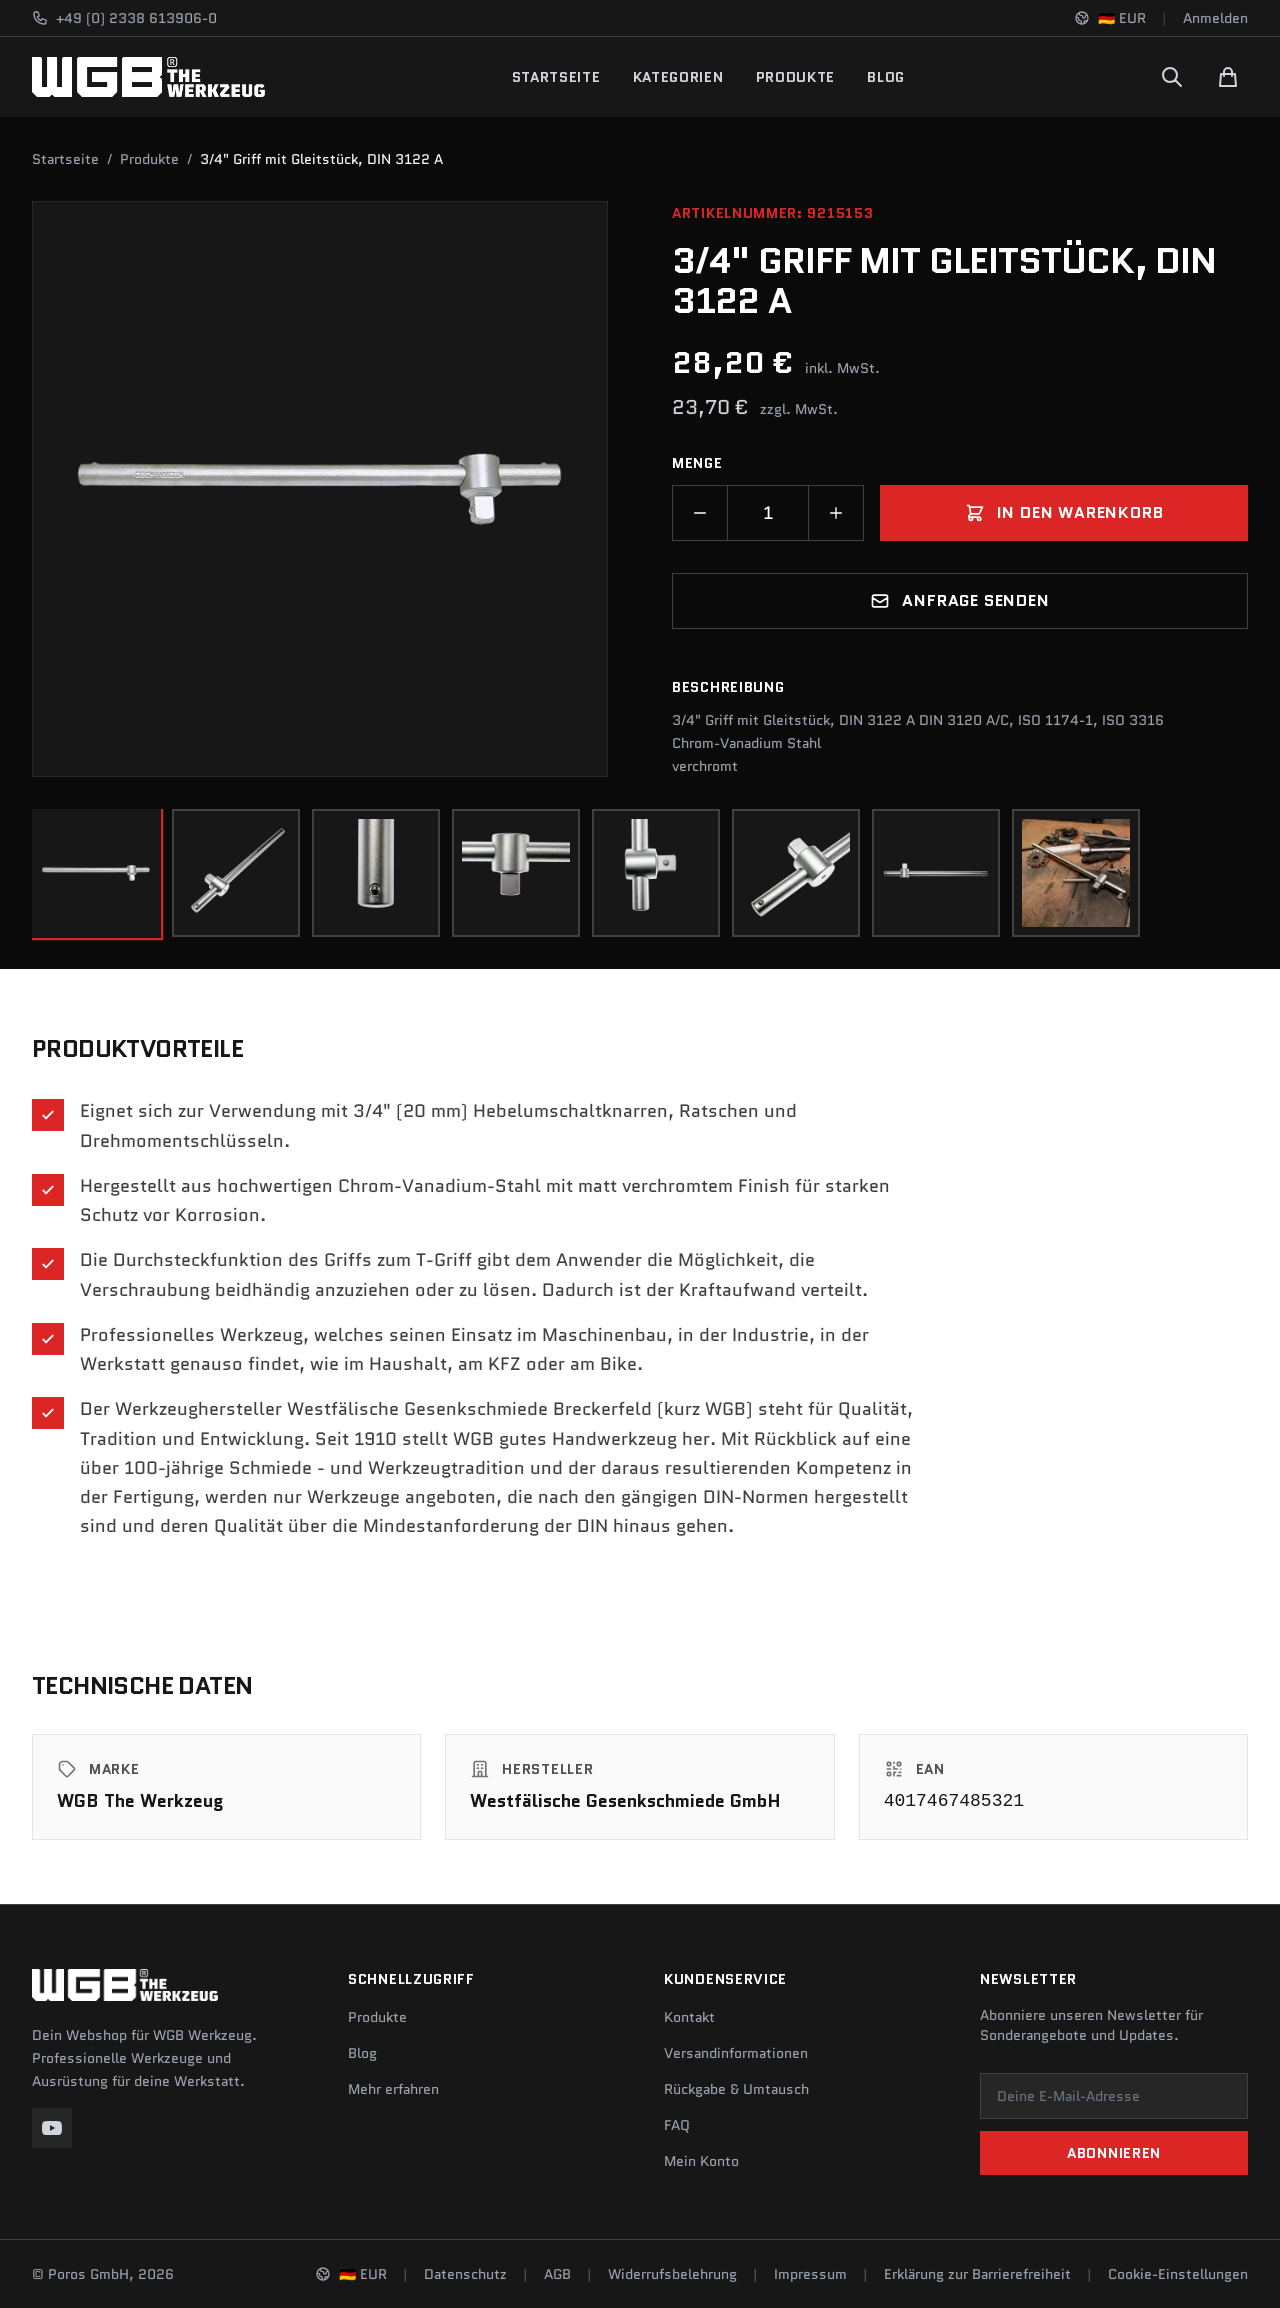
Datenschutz (465, 2274)
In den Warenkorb (1064, 512)
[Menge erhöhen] (836, 513)
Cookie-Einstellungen (1178, 2274)
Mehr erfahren (393, 2089)
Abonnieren (1114, 2153)
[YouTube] (52, 2128)
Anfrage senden (959, 600)
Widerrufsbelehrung (672, 2274)
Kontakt (689, 2017)
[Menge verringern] (700, 513)
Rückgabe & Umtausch (736, 2089)
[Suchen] (1172, 77)
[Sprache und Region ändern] (1110, 18)
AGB (557, 2274)
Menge (697, 463)
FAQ (677, 2125)
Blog (886, 77)
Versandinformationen (736, 2053)
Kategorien (678, 77)
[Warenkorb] (1228, 77)
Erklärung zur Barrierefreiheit (977, 2274)
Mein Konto (701, 2161)
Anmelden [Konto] (1215, 18)
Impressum (810, 2274)
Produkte (796, 77)
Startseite (556, 77)
